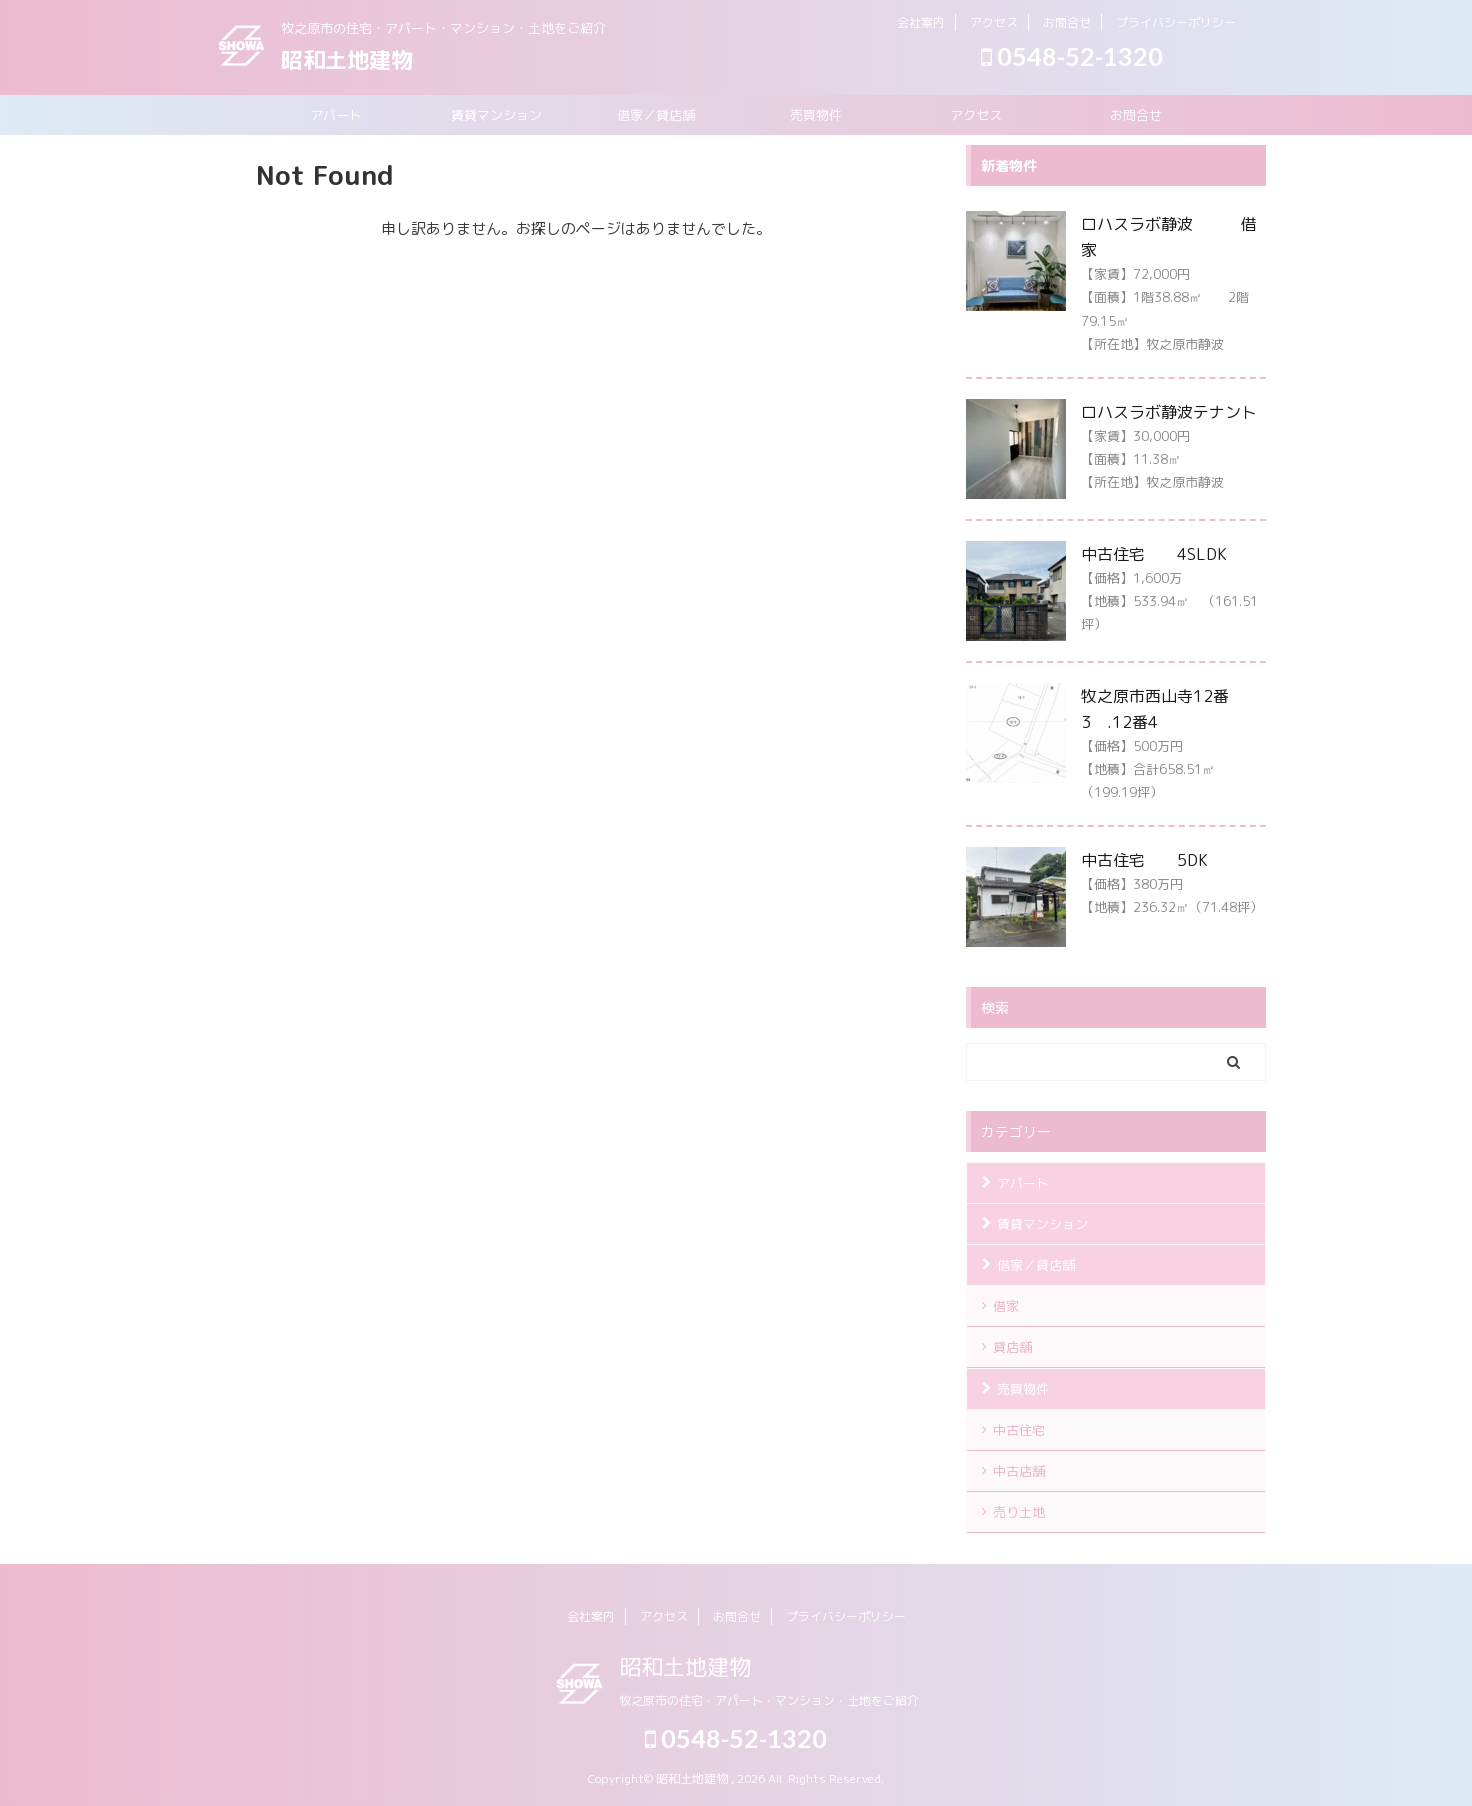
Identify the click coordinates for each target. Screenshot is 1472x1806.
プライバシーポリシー (1176, 22)
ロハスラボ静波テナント (1169, 412)
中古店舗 (1019, 1471)
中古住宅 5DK (1144, 860)
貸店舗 (1012, 1347)
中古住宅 (1019, 1430)
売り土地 (1019, 1512)
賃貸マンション (496, 115)
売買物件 (816, 115)
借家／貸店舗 (656, 115)
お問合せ (1067, 22)
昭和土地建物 (347, 59)
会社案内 (921, 22)
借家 (1006, 1306)
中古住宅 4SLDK (1154, 554)
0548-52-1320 (1072, 56)
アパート (336, 115)
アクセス (994, 22)
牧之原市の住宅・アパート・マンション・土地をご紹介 (769, 1700)
